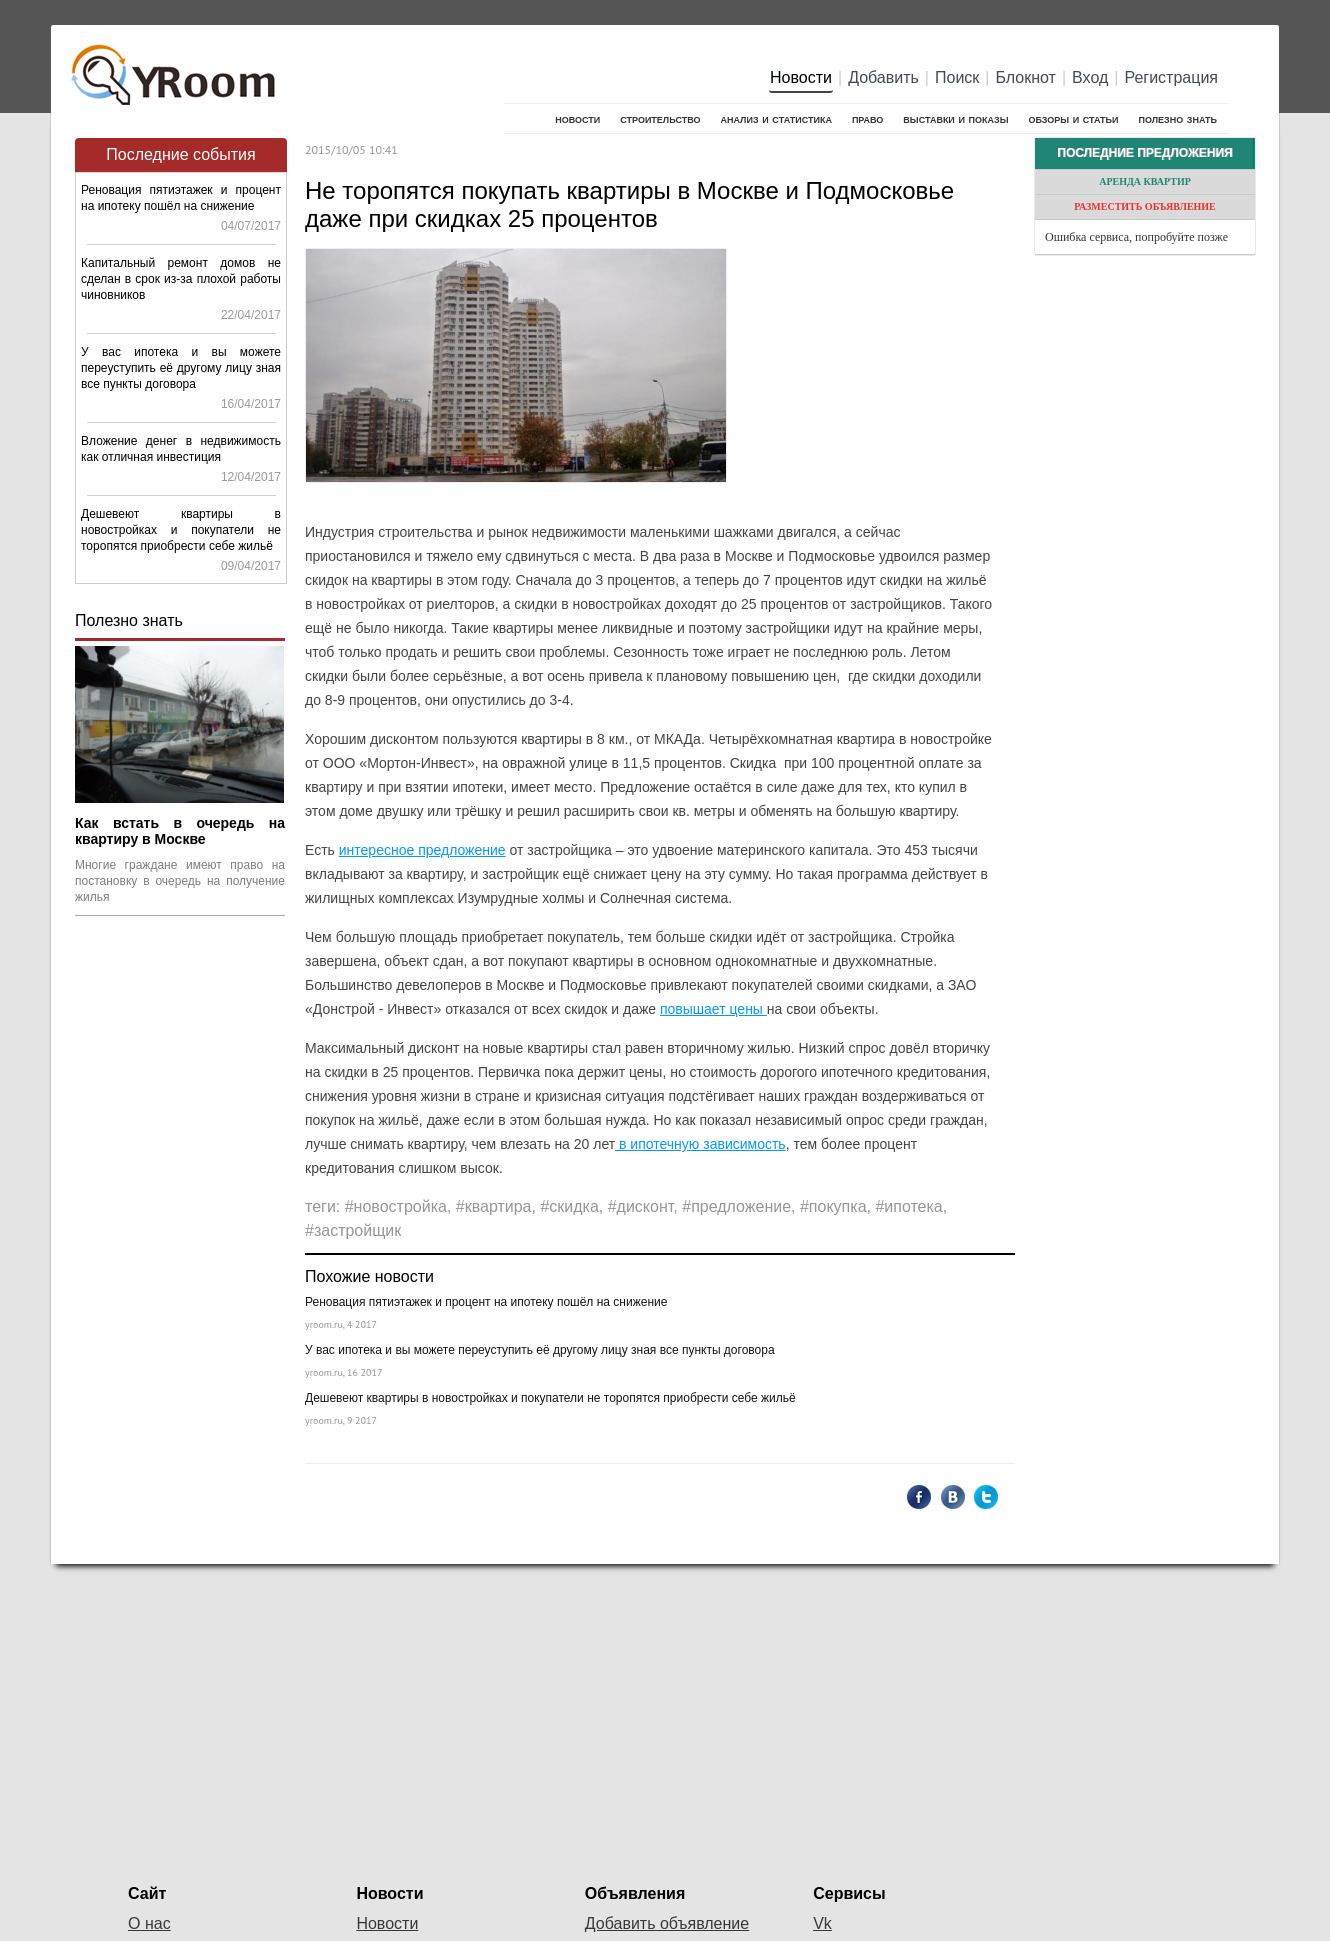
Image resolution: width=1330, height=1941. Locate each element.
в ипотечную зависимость (700, 1144)
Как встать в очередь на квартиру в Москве (180, 831)
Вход (1090, 77)
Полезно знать (1178, 118)
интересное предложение (422, 850)
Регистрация (1171, 77)
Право (867, 118)
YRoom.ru (176, 65)
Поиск (957, 77)
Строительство (660, 118)
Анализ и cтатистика (775, 118)
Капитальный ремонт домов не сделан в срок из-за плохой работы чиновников (181, 279)
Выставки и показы (955, 118)
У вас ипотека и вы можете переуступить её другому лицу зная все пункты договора (181, 368)
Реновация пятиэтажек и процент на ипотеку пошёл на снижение (486, 1302)
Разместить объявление (1145, 206)
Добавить (883, 77)
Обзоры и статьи (1073, 118)
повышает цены (713, 1009)
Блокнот (1026, 77)
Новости (801, 77)
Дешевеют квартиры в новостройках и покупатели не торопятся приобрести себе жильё (181, 530)
